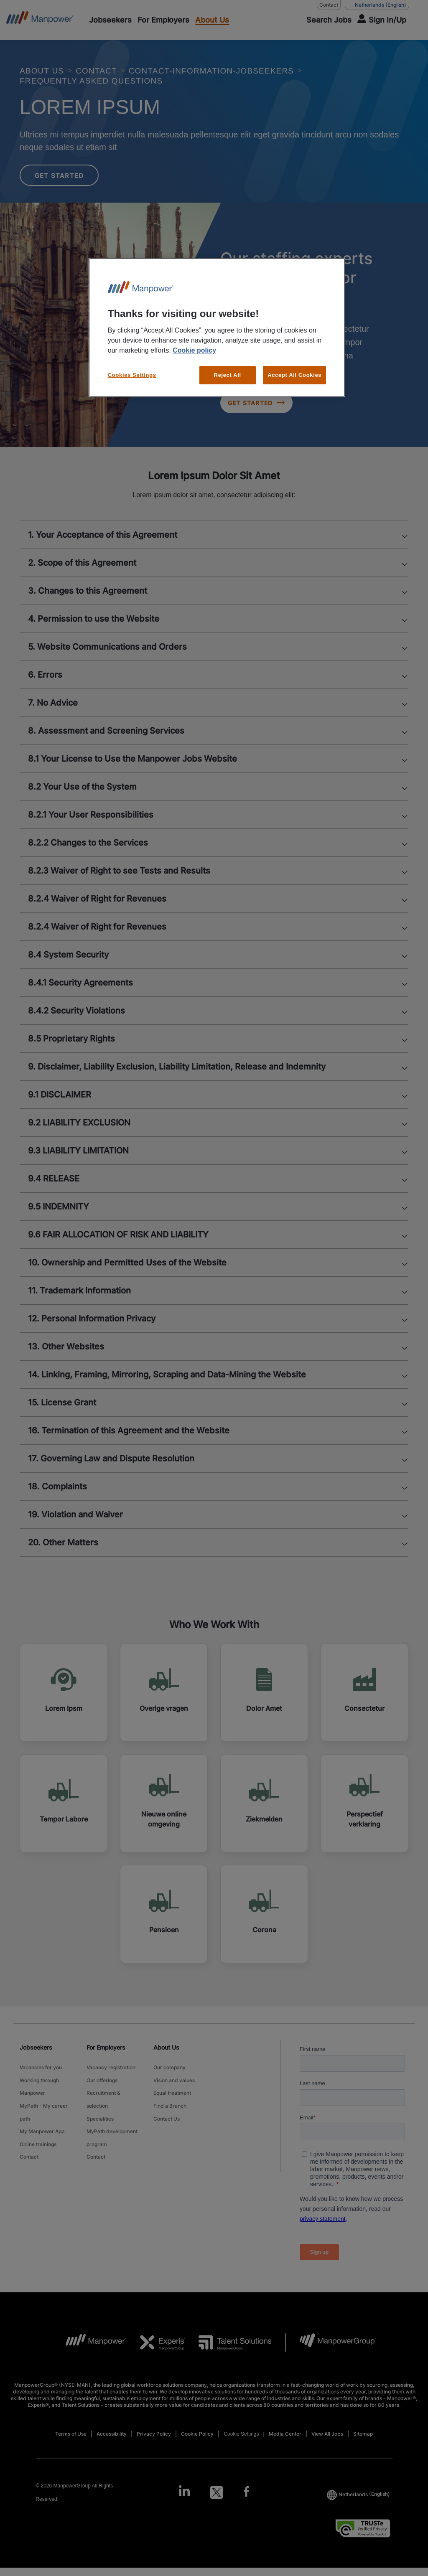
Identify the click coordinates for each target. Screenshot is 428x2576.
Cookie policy (194, 350)
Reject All (227, 375)
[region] (217, 328)
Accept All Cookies (294, 375)
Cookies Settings (132, 375)
